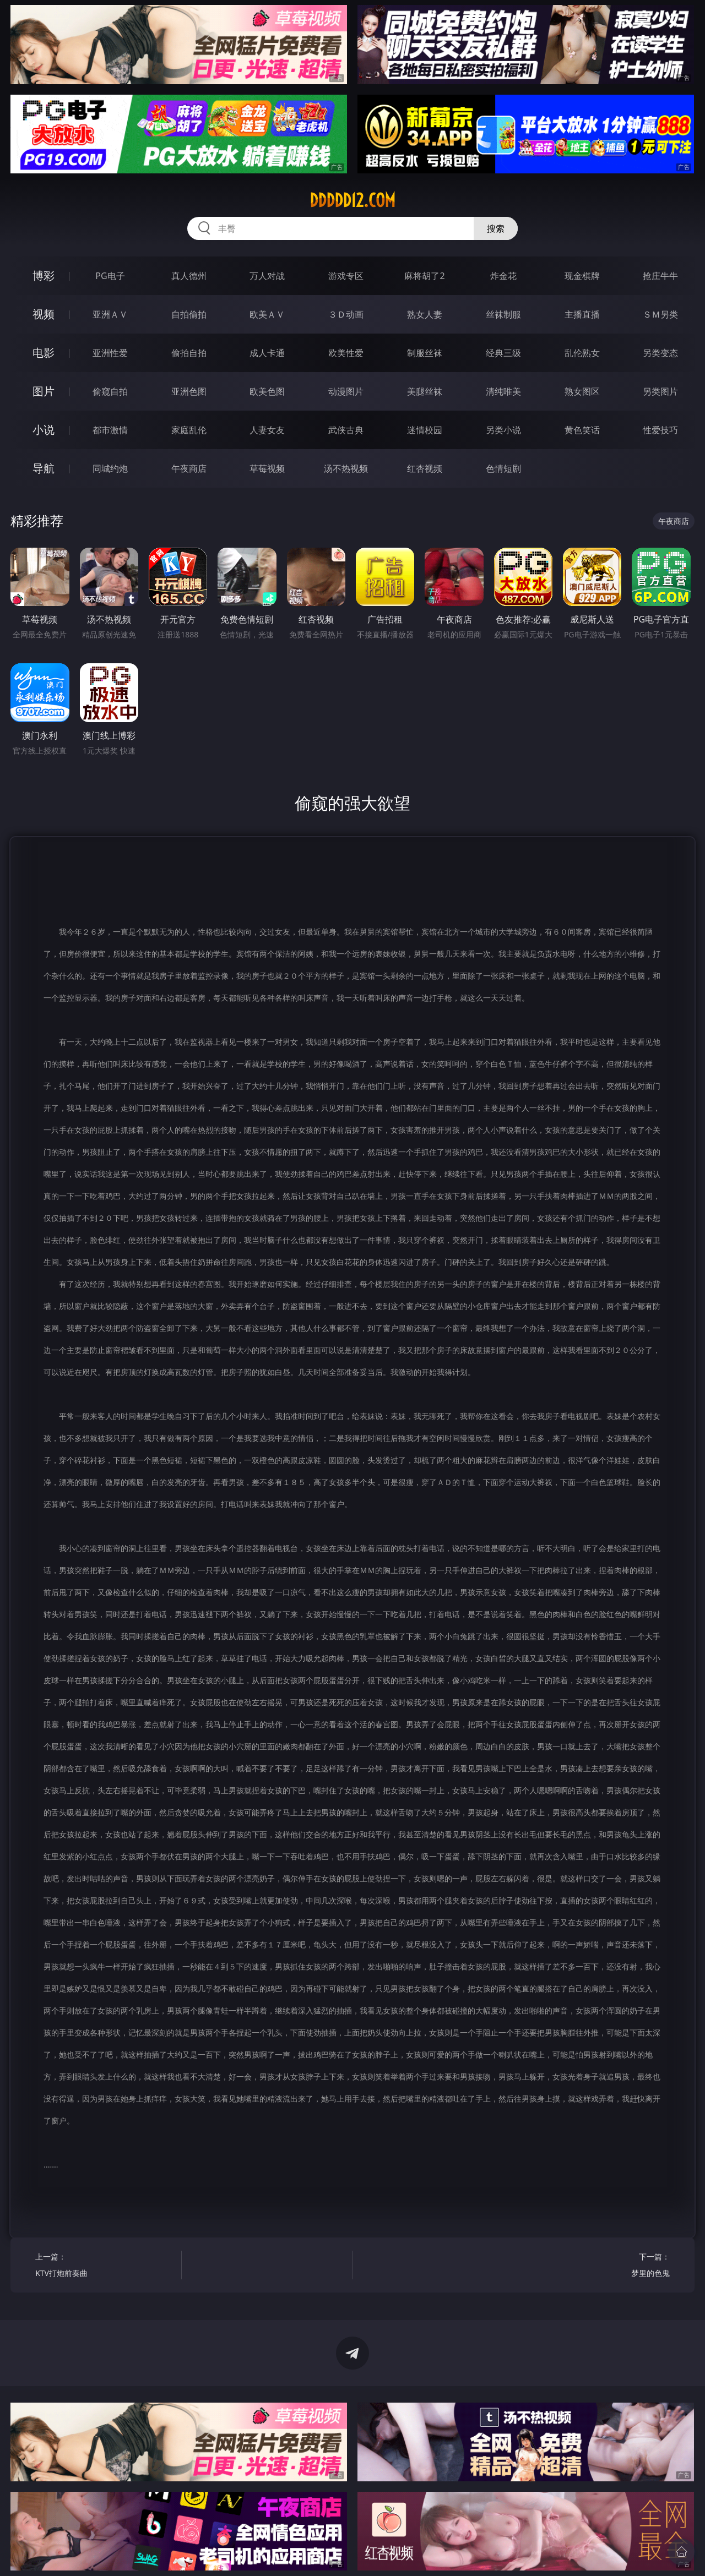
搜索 (496, 228)
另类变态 (660, 353)
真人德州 (189, 276)
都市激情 (110, 430)
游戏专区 (346, 276)
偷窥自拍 (110, 391)
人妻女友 (267, 430)
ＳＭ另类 (660, 314)
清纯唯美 (503, 391)
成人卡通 (267, 353)
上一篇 (104, 2266)
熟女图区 (582, 391)
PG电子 (109, 276)
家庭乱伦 (189, 430)
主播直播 (582, 314)
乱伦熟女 (582, 353)
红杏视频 (424, 468)
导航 (43, 468)
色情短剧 (503, 468)
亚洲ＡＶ (110, 314)
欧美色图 (267, 391)
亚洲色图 (189, 391)
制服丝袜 (424, 353)
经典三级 (503, 353)
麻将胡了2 (424, 276)
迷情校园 (424, 430)
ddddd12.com (352, 200)
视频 (43, 314)
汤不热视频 (346, 468)
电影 (43, 352)
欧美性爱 (346, 353)
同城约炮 (110, 468)
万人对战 (267, 276)
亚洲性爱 (110, 353)
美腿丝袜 (424, 391)
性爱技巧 (660, 430)
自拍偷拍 (189, 314)
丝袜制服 (503, 314)
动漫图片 (346, 391)
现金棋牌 (582, 276)
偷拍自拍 (189, 353)
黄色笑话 (582, 430)
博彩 (43, 275)
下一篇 (600, 2266)
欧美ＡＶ (267, 314)
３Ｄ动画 (346, 314)
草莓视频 (267, 468)
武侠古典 (346, 430)
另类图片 (660, 391)
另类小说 (503, 430)
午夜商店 (189, 468)
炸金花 (503, 276)
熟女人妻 (424, 314)
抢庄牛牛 (660, 276)
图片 (43, 391)
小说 (43, 429)
